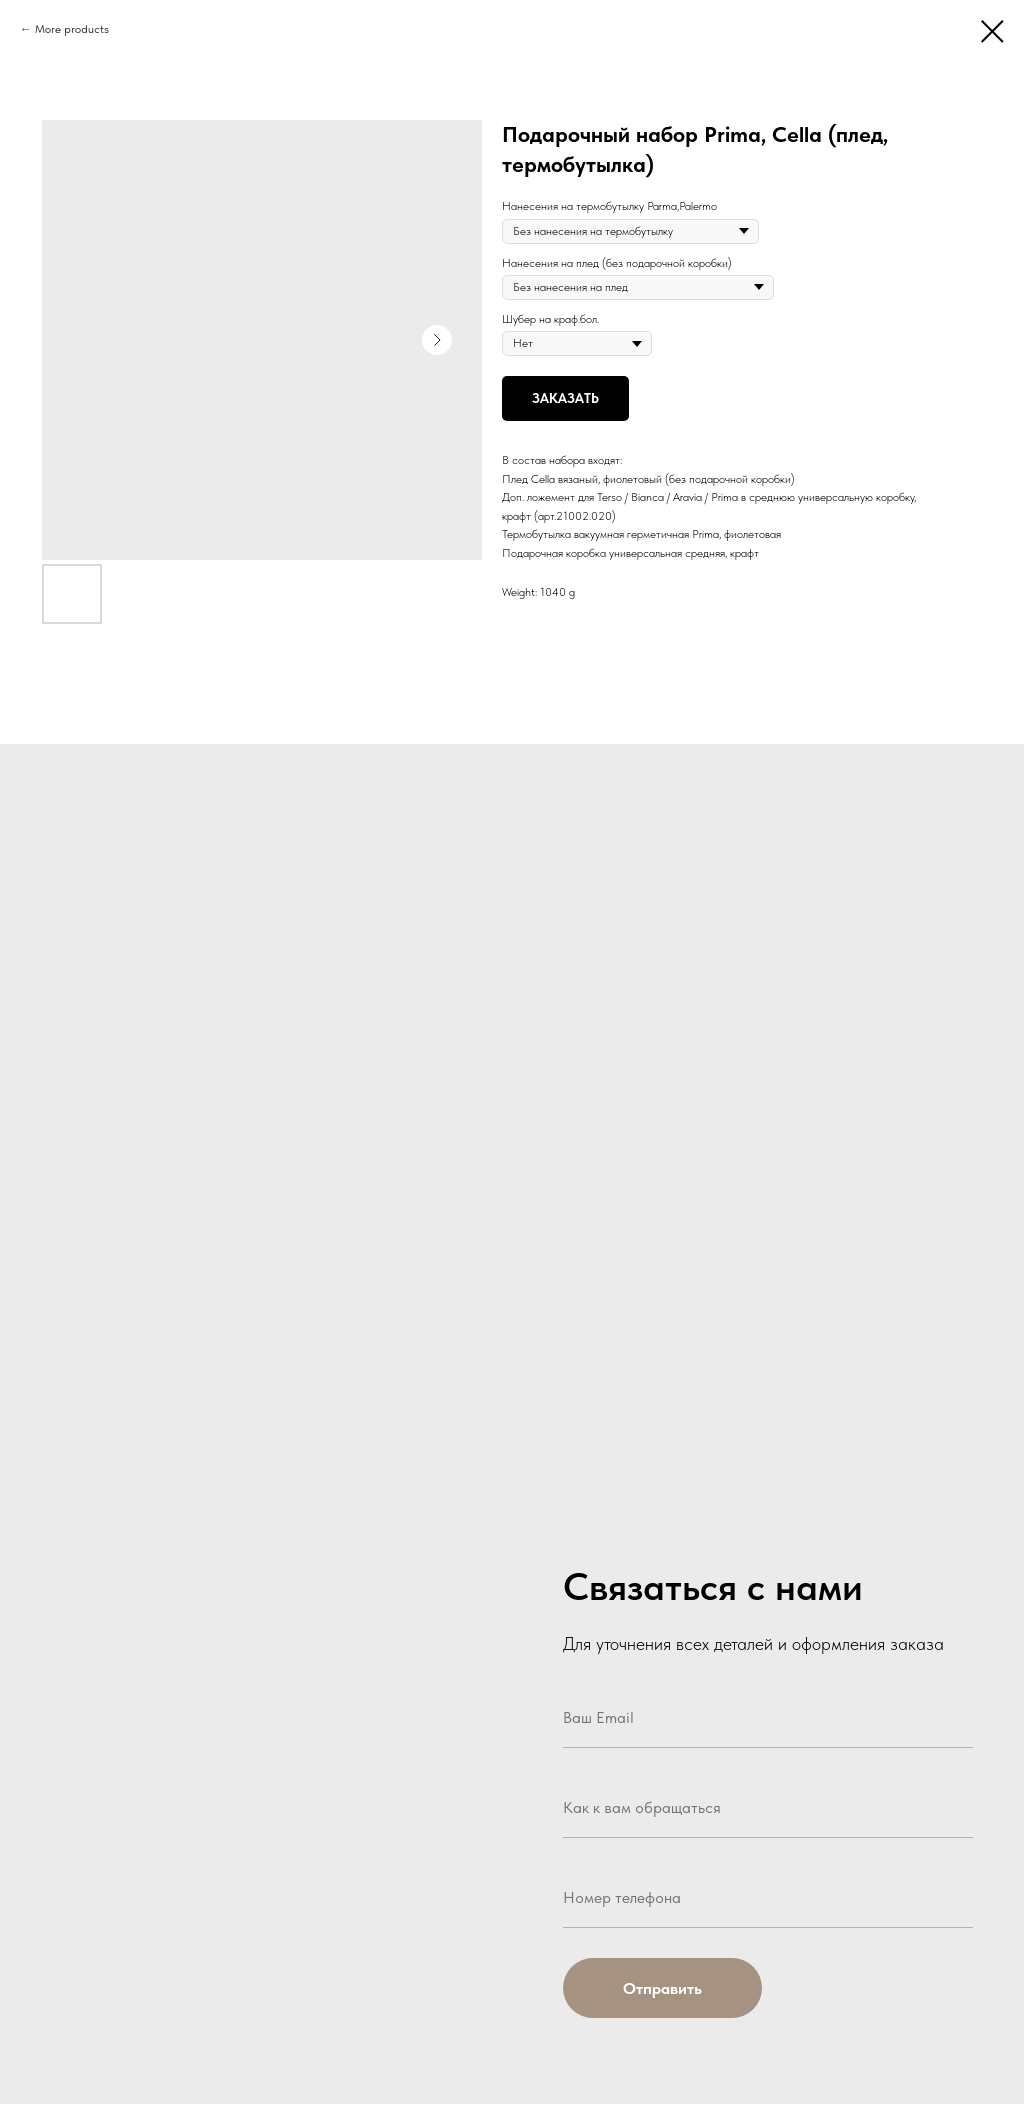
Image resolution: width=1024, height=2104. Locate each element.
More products (72, 29)
